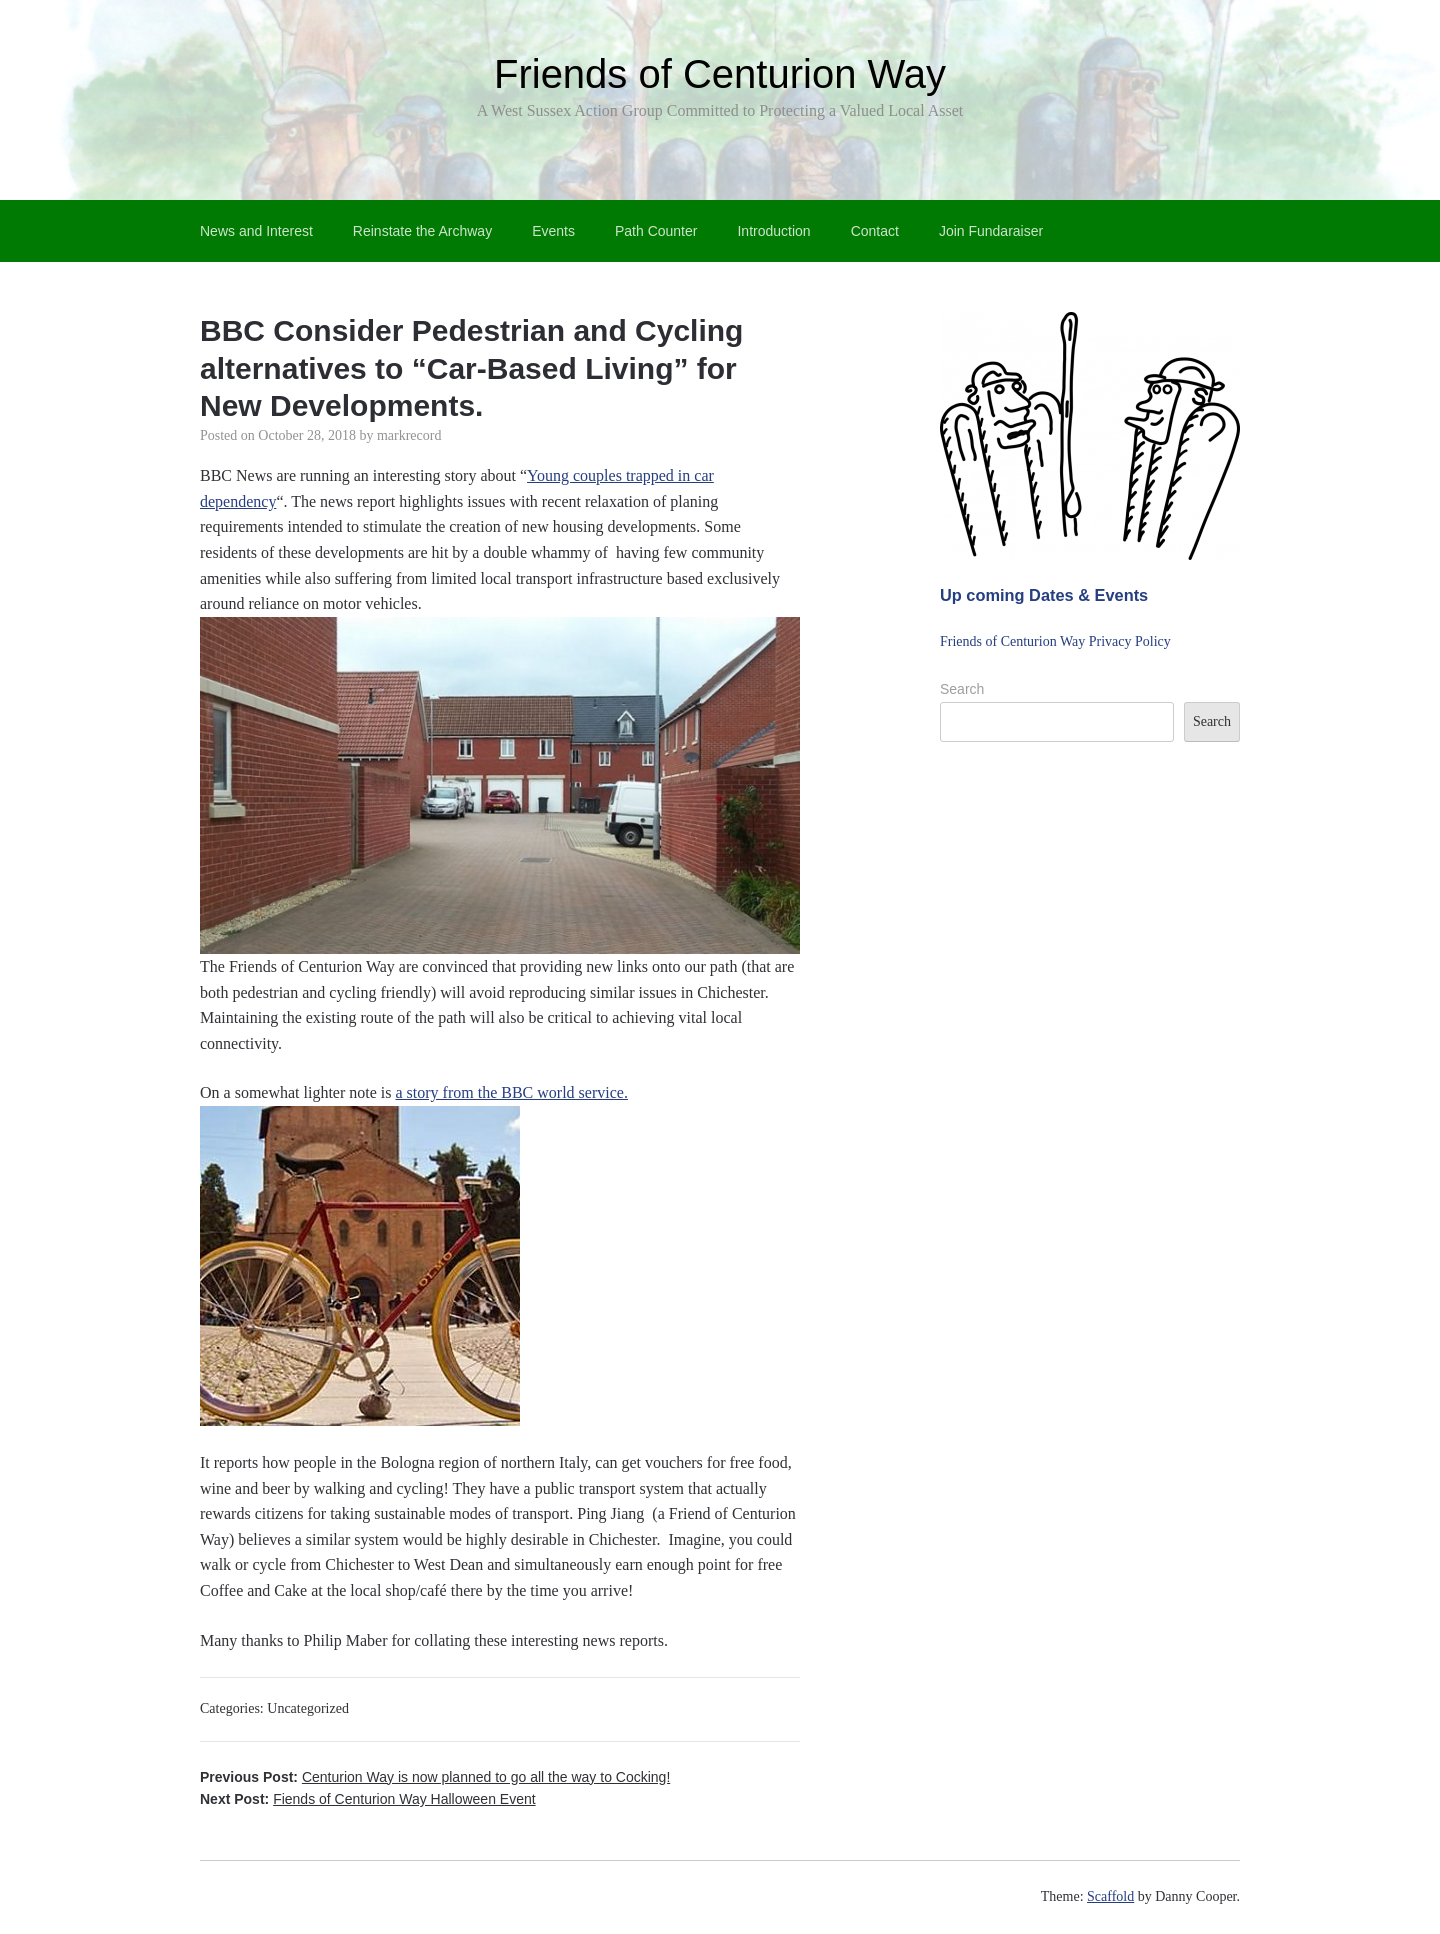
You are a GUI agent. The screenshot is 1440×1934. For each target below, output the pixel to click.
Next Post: (368, 1799)
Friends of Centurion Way (720, 74)
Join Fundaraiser (991, 231)
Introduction (773, 231)
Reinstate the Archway (422, 231)
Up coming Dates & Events (1044, 595)
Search (962, 689)
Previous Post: (435, 1777)
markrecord (409, 435)
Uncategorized (308, 1708)
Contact (875, 231)
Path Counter (656, 231)
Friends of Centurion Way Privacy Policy (1055, 641)
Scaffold (1110, 1896)
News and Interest (256, 231)
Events (553, 231)
